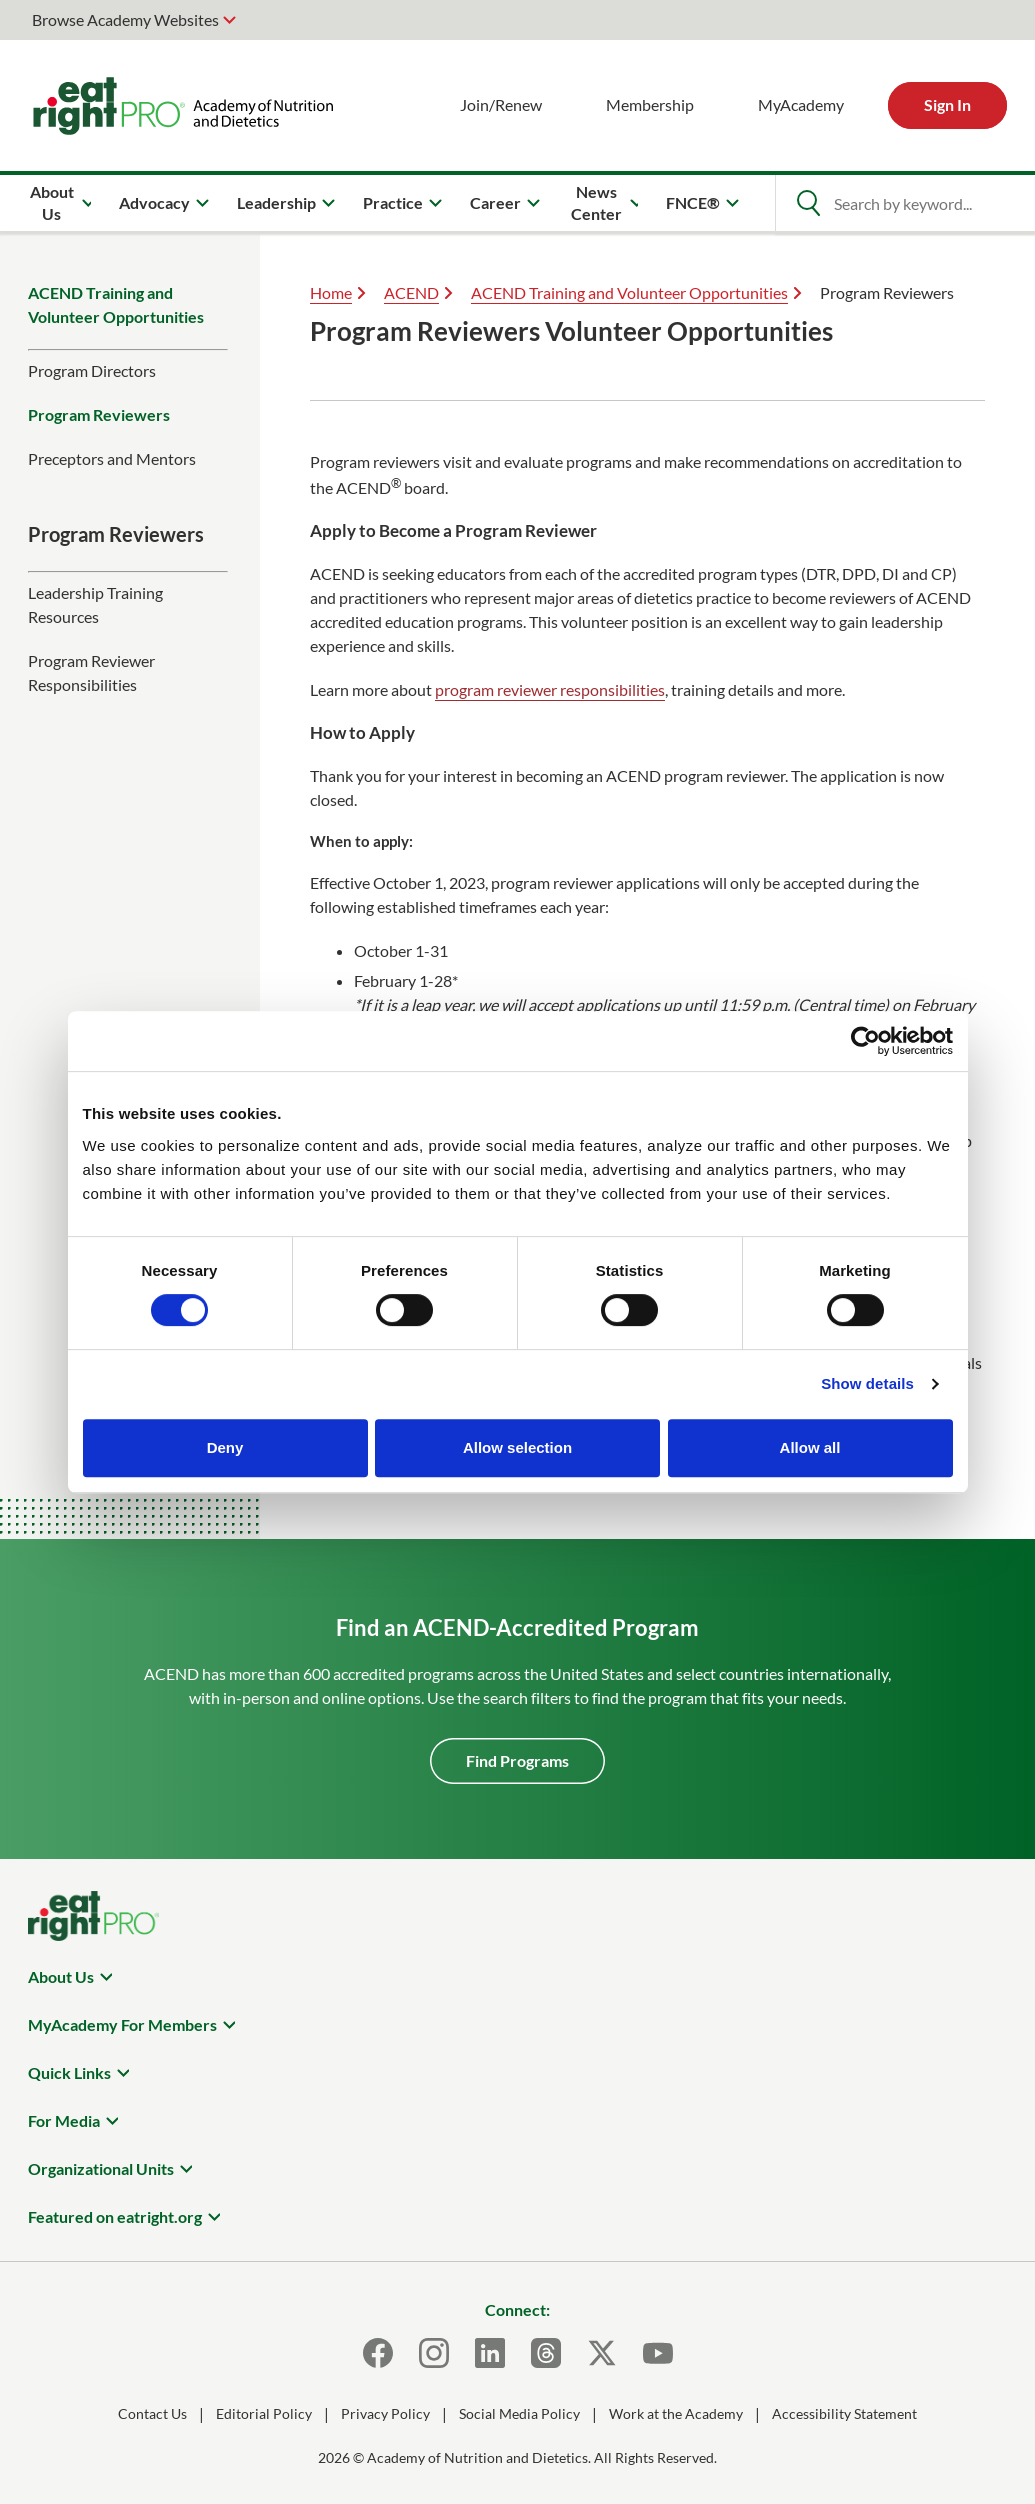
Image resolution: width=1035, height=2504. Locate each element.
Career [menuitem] (495, 202)
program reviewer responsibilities (550, 689)
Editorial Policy (264, 2413)
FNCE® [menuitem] (693, 202)
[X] (602, 2353)
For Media (64, 2120)
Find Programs (517, 1760)
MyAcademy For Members (122, 2024)
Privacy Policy (385, 2413)
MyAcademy (801, 104)
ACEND (411, 292)
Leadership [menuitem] (276, 202)
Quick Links (69, 2072)
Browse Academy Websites (125, 19)
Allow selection (517, 1447)
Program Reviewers (99, 414)
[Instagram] (434, 2353)
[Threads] (546, 2353)
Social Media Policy (519, 2413)
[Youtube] (658, 2353)
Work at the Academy (676, 2413)
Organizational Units (101, 2168)
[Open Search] (808, 203)
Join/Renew (501, 104)
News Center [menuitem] (596, 202)
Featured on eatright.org (115, 2216)
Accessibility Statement (844, 2413)
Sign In (947, 104)
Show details (867, 1383)
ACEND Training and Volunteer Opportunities (116, 304)
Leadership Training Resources (95, 604)
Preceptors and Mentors (112, 458)
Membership (650, 104)
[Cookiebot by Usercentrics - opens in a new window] (865, 1041)
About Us (61, 1976)
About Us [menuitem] (52, 202)
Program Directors (92, 370)
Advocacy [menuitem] (154, 202)
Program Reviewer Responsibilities (91, 672)
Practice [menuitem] (393, 202)
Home (331, 292)
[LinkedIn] (490, 2353)
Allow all (810, 1447)
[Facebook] (378, 2353)
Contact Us (152, 2413)
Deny (225, 1447)
